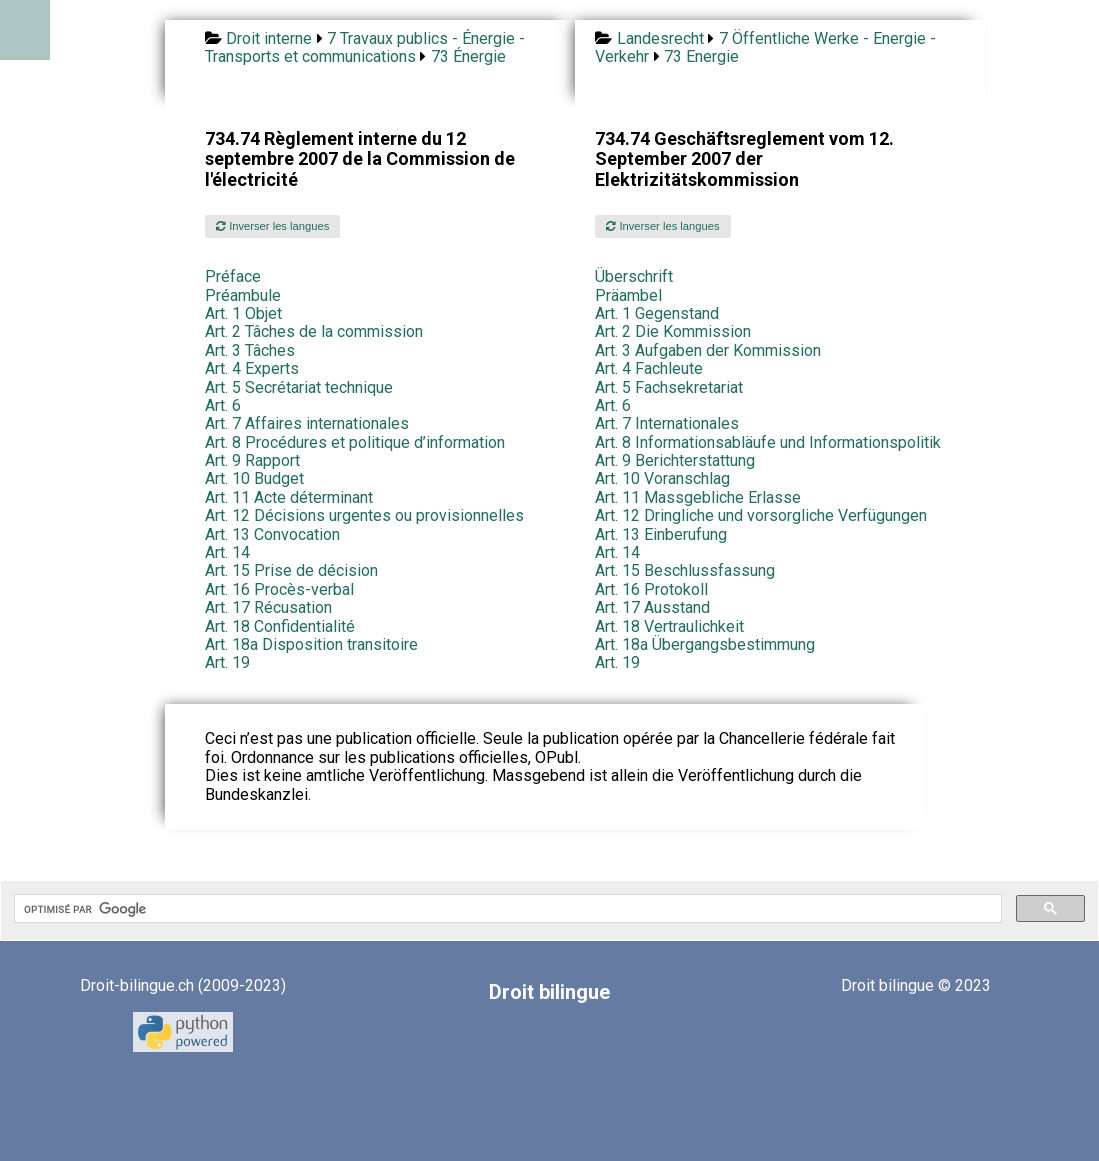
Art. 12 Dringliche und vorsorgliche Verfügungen (761, 515)
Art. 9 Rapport (252, 460)
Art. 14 (227, 552)
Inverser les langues (272, 226)
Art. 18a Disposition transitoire (311, 644)
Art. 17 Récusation (268, 607)
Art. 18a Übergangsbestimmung (705, 644)
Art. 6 (223, 405)
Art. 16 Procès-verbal (279, 589)
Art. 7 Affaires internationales (307, 423)
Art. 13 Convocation (272, 534)
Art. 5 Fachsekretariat (669, 387)
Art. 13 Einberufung (661, 534)
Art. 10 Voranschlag (662, 478)
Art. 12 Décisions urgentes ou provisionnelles (364, 515)
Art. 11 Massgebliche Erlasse (698, 497)
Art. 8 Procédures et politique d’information (355, 442)
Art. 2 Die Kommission (673, 331)
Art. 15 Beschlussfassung (685, 570)
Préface (233, 276)
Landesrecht (660, 38)
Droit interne (269, 38)
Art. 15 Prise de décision (291, 570)
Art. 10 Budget (254, 478)
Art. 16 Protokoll (651, 589)
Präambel (628, 295)
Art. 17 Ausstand (652, 607)
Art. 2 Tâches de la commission (314, 331)
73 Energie (701, 56)
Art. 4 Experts (252, 368)
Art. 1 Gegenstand (657, 313)
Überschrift (634, 276)
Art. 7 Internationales (667, 423)
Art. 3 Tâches (250, 350)
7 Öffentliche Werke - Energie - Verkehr (765, 47)
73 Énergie (468, 56)
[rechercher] (506, 909)
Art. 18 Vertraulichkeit (669, 626)
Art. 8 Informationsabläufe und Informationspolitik (768, 442)
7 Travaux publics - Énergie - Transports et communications (365, 47)
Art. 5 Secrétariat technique (299, 387)
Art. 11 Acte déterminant (289, 497)
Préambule (243, 295)
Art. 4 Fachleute (649, 368)
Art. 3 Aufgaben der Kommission (708, 350)
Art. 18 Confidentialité (280, 626)
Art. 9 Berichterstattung (675, 460)
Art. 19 (227, 662)
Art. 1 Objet (243, 313)
